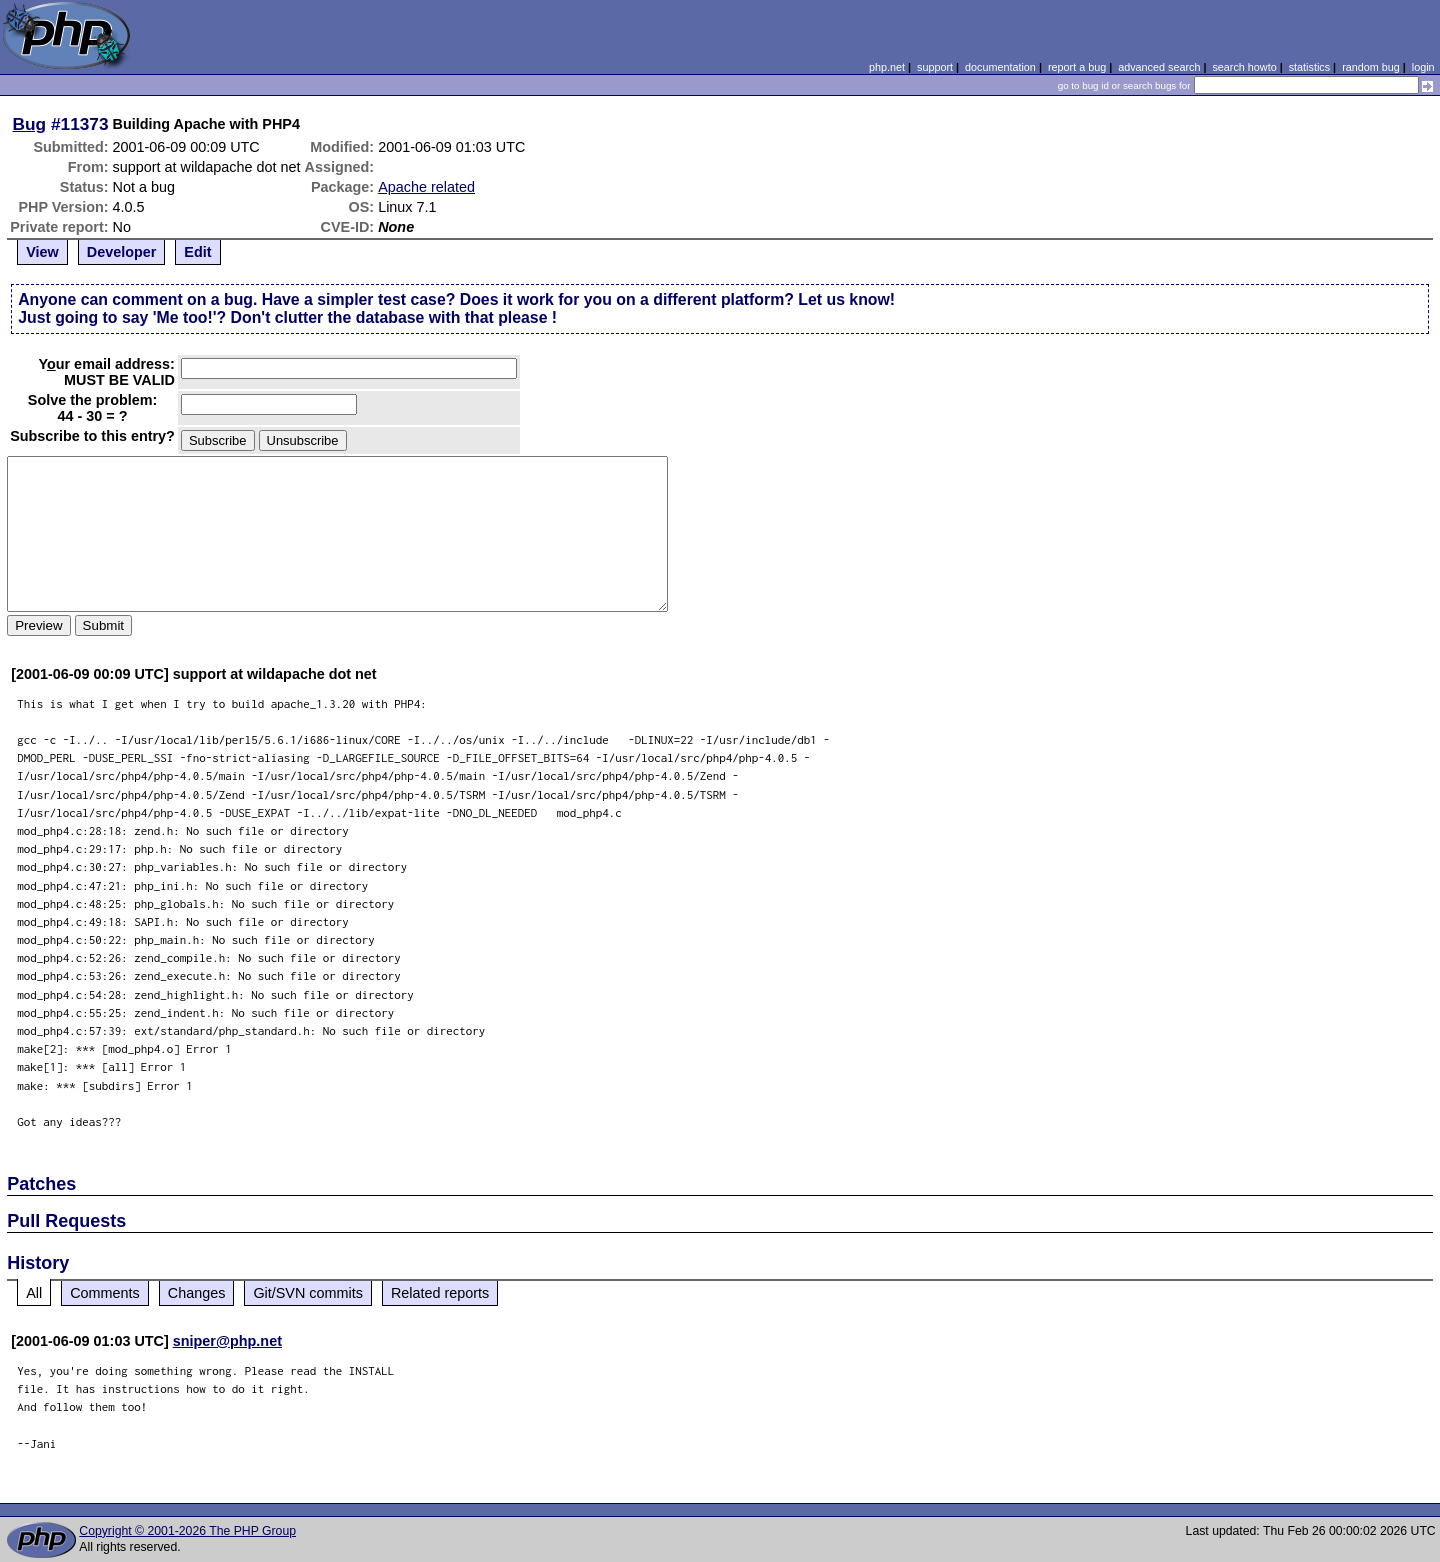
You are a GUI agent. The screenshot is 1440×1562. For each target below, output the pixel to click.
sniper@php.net (227, 1341)
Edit (197, 252)
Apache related (426, 187)
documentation (1000, 67)
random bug (1371, 67)
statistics (1309, 67)
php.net (887, 67)
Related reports (440, 1293)
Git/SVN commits (308, 1293)
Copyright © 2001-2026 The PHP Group (187, 1531)
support (935, 67)
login (1423, 67)
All (34, 1293)
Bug (30, 124)
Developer (122, 252)
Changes (197, 1293)
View (42, 252)
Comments (105, 1293)
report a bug (1077, 67)
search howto (1244, 67)
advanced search (1159, 67)
